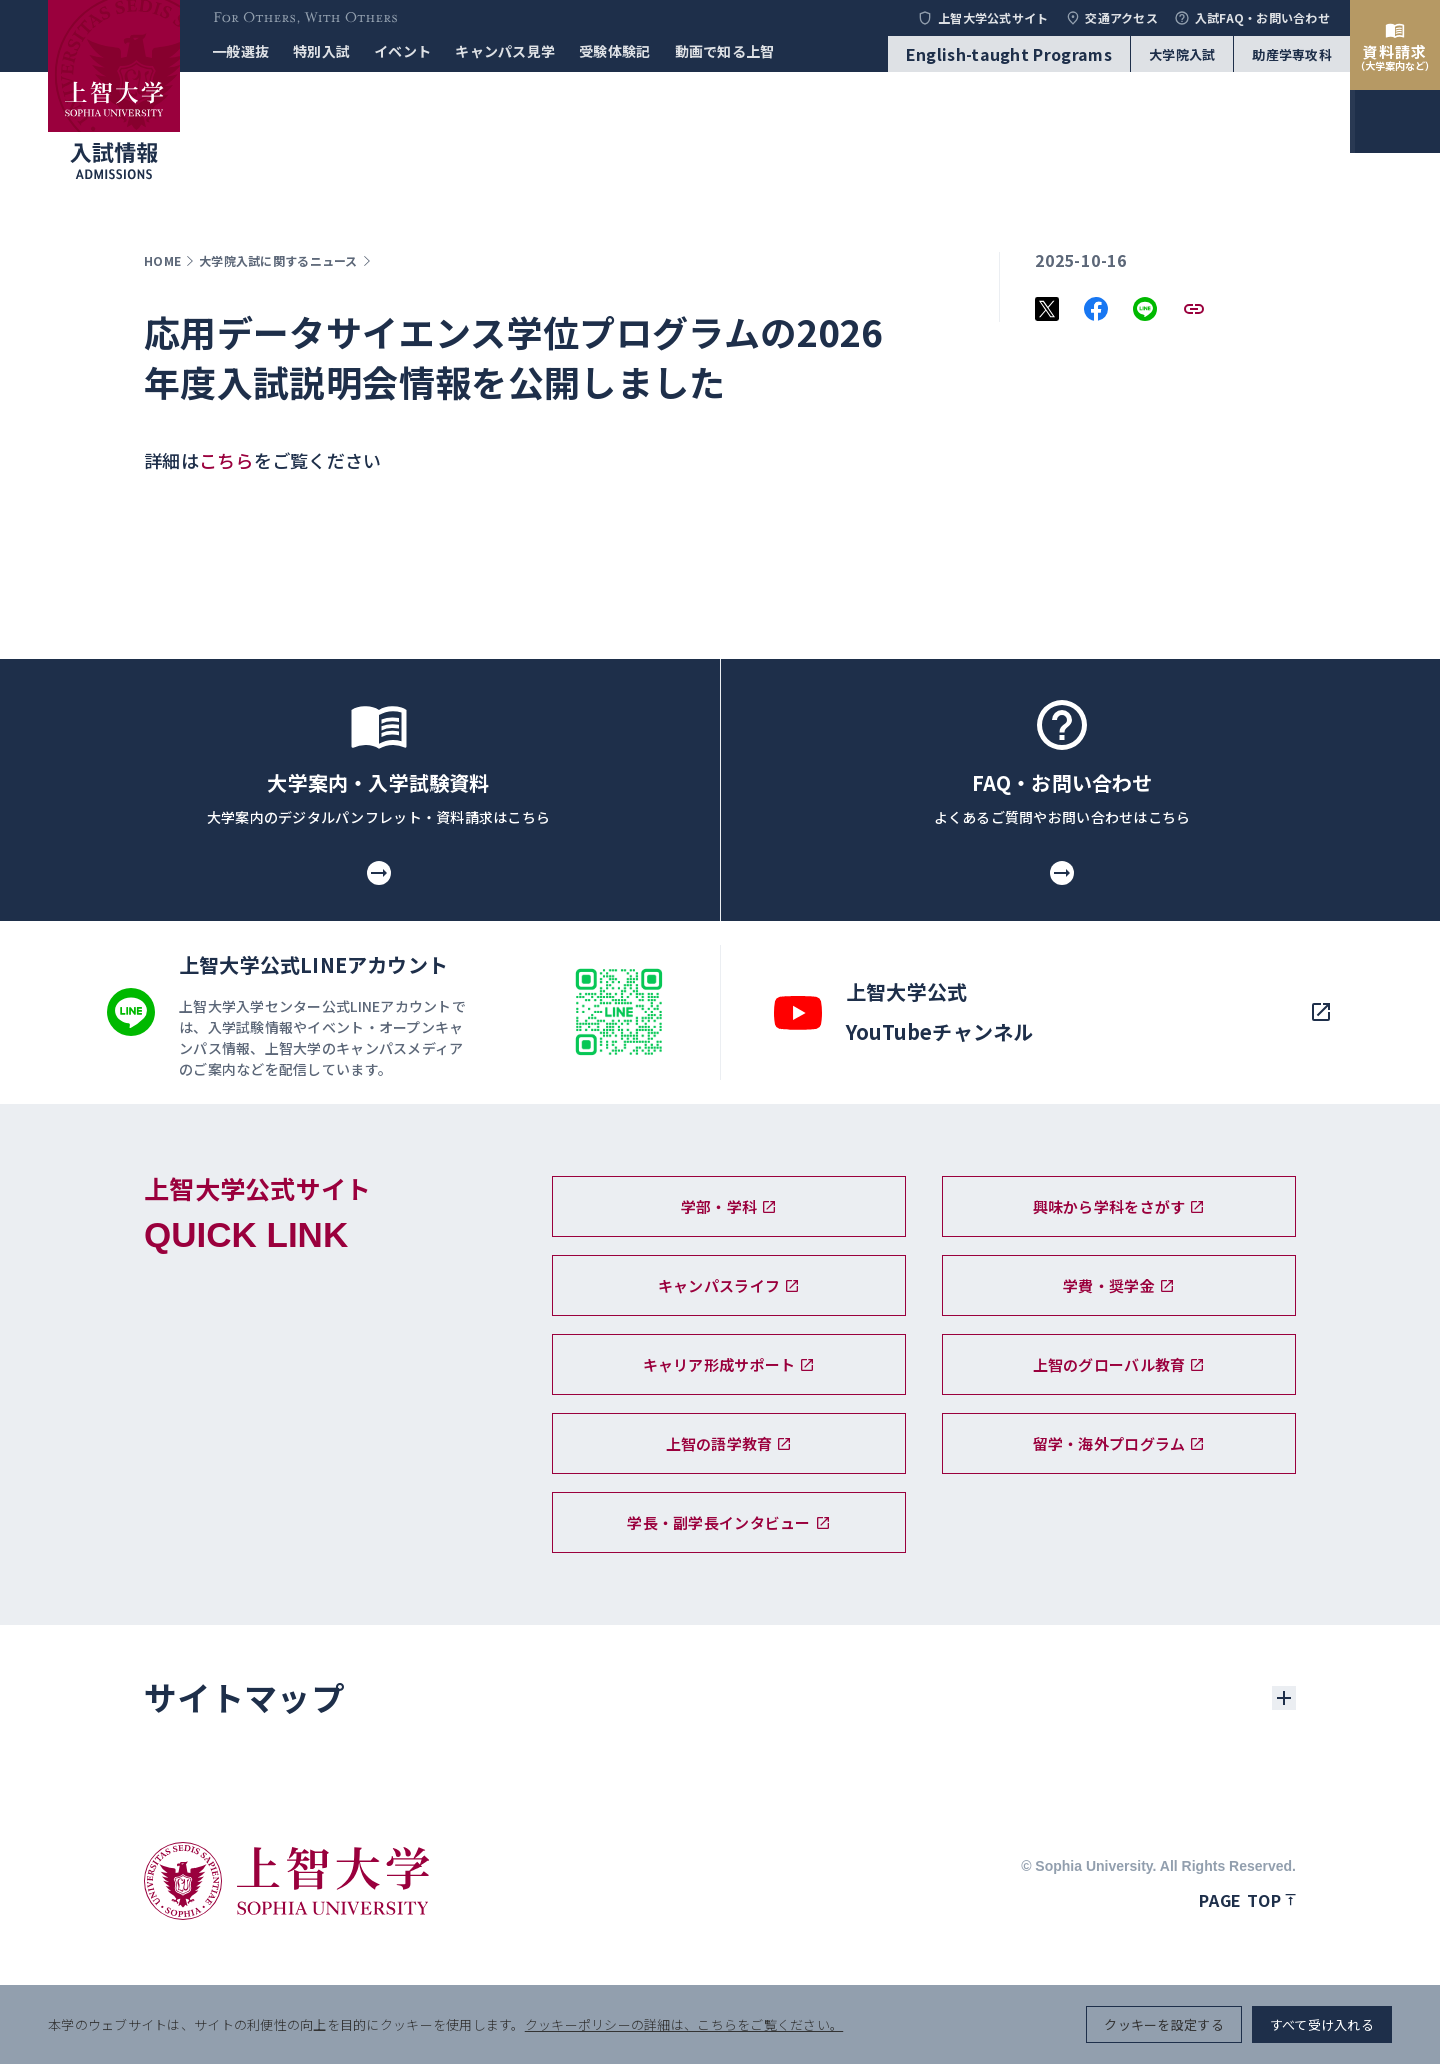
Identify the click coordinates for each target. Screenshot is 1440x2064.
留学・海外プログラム (1119, 1443)
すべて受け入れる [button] (1322, 2024)
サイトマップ (244, 1697)
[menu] (1395, 1082)
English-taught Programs (1009, 54)
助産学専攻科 (1292, 54)
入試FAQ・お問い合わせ (1252, 18)
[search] (1395, 1012)
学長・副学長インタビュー (728, 1522)
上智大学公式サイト (982, 18)
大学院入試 (1182, 54)
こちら (226, 460)
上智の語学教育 (729, 1443)
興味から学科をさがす (1119, 1206)
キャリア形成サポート (729, 1364)
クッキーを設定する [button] (1163, 2024)
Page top (1247, 1900)
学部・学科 (729, 1206)
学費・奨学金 (1119, 1285)
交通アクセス (1111, 18)
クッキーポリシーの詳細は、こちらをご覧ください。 (684, 2024)
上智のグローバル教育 (1119, 1364)
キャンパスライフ (729, 1285)
